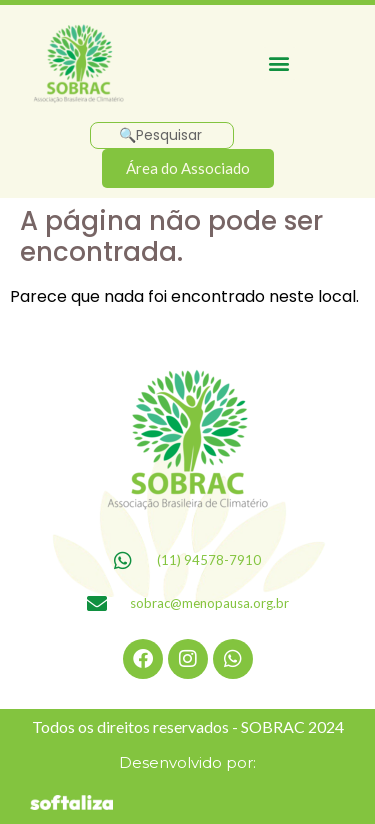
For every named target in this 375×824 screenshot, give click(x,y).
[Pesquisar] (162, 135)
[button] (279, 63)
